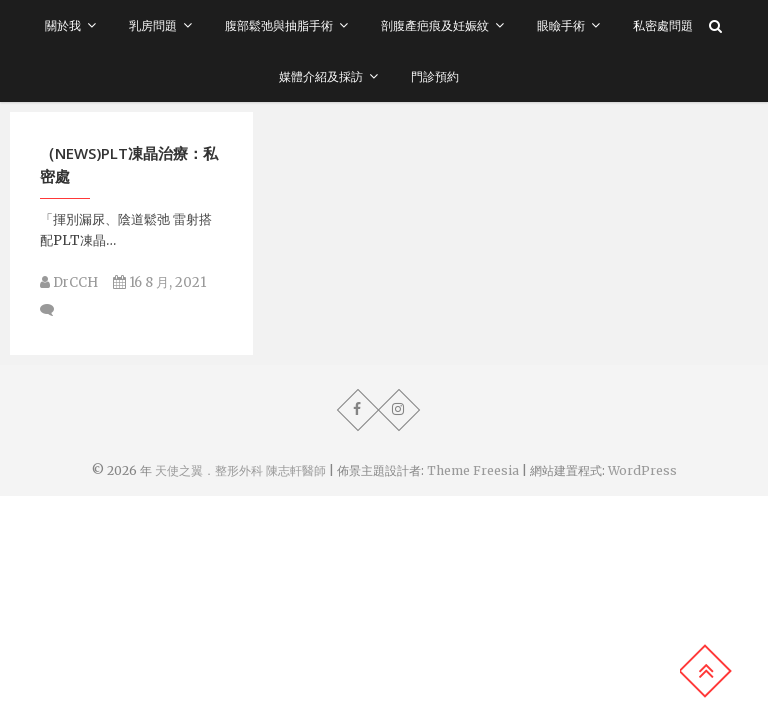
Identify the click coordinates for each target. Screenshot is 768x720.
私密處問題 (663, 25)
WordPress (642, 470)
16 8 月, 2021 (159, 282)
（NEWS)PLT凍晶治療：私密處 (129, 164)
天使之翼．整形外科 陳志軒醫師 (240, 470)
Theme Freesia (473, 470)
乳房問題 (153, 25)
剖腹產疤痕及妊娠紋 (435, 25)
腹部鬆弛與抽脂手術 (279, 25)
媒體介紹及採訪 (321, 76)
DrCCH (69, 282)
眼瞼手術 (561, 25)
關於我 (63, 25)
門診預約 (435, 76)
